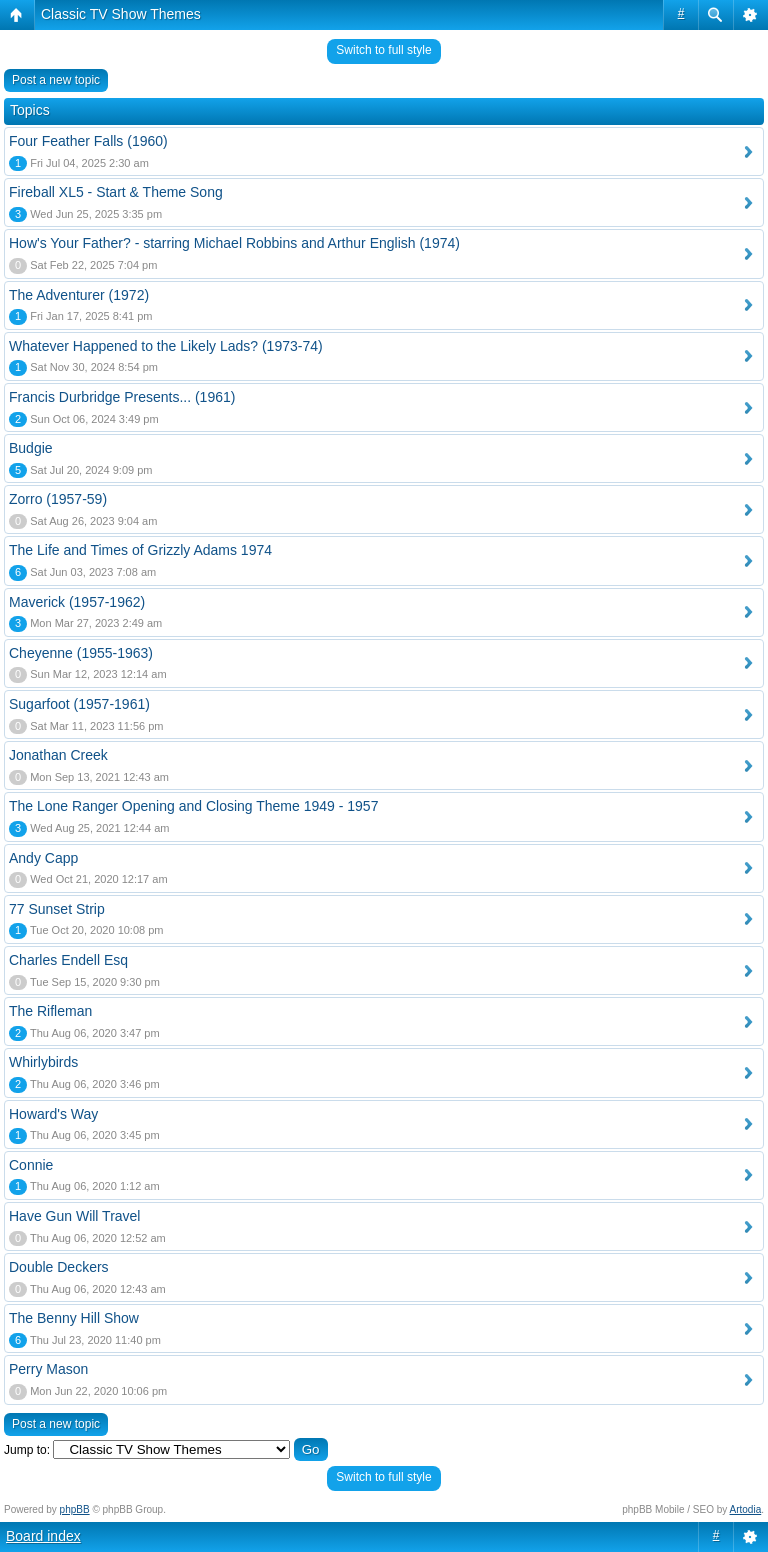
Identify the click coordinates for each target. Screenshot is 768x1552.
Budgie (31, 448)
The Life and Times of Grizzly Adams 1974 (140, 550)
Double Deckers (59, 1267)
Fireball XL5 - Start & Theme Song (116, 192)
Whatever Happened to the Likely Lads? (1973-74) (166, 346)
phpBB (75, 1509)
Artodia (746, 1509)
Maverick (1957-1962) (77, 602)
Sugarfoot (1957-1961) (79, 704)
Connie (31, 1165)
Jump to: (27, 1450)
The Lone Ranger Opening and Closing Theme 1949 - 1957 (193, 806)
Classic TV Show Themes (121, 14)
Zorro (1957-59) (58, 499)
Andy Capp (43, 858)
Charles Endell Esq (68, 960)
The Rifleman (50, 1011)
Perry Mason (48, 1369)
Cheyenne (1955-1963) (81, 653)
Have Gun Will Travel (74, 1216)
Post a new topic (56, 80)
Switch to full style (383, 50)
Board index (43, 1536)
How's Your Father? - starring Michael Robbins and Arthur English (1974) (234, 243)
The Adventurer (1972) (79, 295)
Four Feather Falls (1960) (88, 141)
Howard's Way (53, 1114)
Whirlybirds (43, 1062)
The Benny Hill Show (74, 1318)
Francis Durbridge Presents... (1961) (122, 397)
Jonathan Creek (58, 755)
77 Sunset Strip (57, 909)
